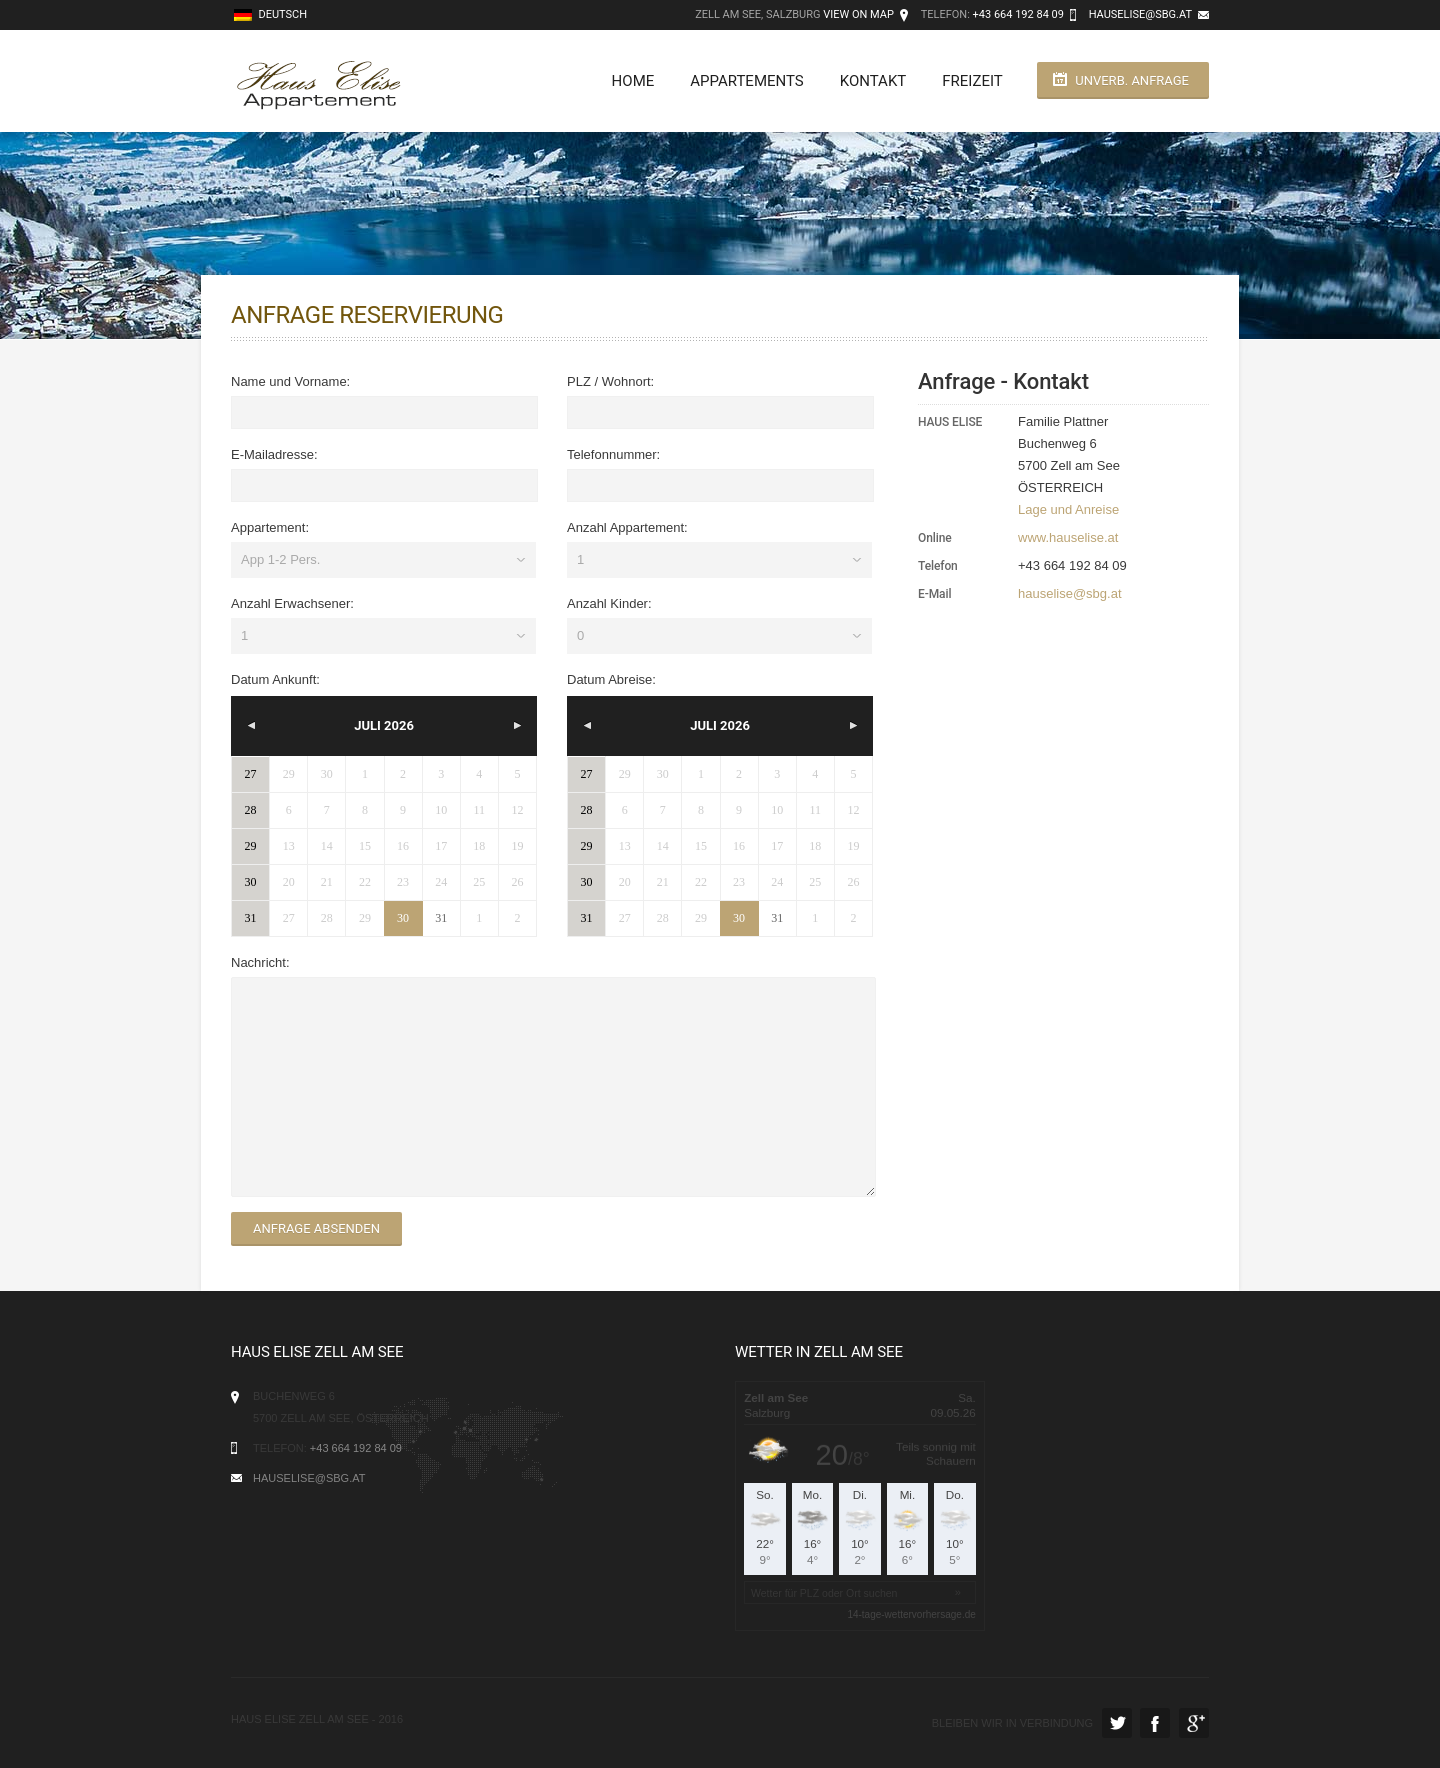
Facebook (1155, 1723)
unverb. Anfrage (1132, 80)
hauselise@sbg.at (1140, 14)
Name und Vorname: (290, 381)
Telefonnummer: (613, 454)
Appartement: (270, 527)
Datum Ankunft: (275, 679)
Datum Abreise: (611, 679)
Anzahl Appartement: (627, 527)
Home (631, 81)
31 (441, 918)
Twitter (1117, 1723)
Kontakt (871, 81)
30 (403, 918)
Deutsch (270, 14)
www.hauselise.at (1068, 537)
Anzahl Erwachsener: (292, 603)
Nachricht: (260, 962)
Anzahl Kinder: (609, 603)
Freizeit (971, 81)
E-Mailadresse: (274, 454)
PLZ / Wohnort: (610, 381)
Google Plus (1194, 1723)
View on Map (858, 14)
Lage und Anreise (1068, 509)
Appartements (745, 81)
